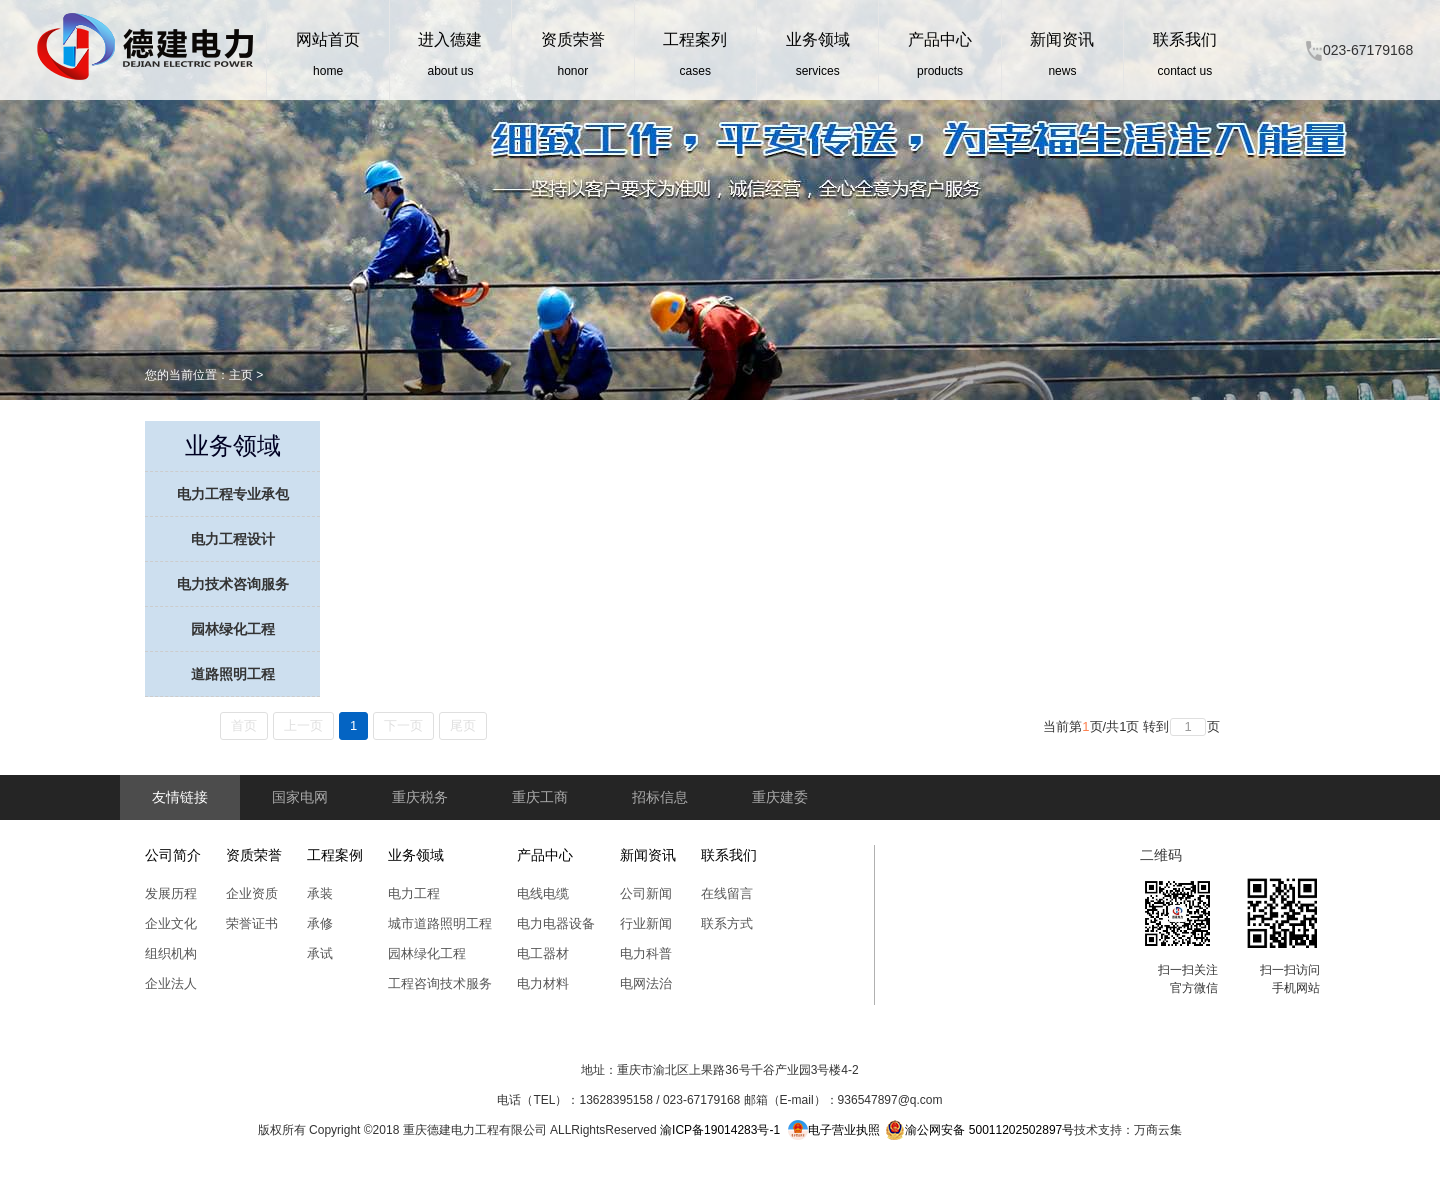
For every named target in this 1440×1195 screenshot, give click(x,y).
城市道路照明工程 (440, 923)
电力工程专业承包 (233, 494)
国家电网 (300, 797)
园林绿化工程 (233, 629)
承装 (320, 893)
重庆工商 (540, 797)
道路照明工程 (233, 674)
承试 (320, 953)
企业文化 (171, 923)
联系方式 (727, 923)
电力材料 (543, 983)
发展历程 (171, 893)
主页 (241, 375)
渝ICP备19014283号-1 (720, 1130)
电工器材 (543, 953)
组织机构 (171, 953)
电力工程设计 (233, 539)
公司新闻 (646, 893)
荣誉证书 (252, 923)
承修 (320, 923)
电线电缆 (543, 893)
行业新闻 (646, 923)
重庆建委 (780, 797)
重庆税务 (420, 797)
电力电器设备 (556, 923)
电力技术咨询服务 (233, 584)
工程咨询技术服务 (440, 983)
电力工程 (414, 893)
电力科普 (646, 953)
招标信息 (660, 797)
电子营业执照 (834, 1130)
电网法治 (646, 983)
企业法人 (171, 983)
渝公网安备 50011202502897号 (979, 1130)
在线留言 (727, 893)
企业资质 (252, 893)
